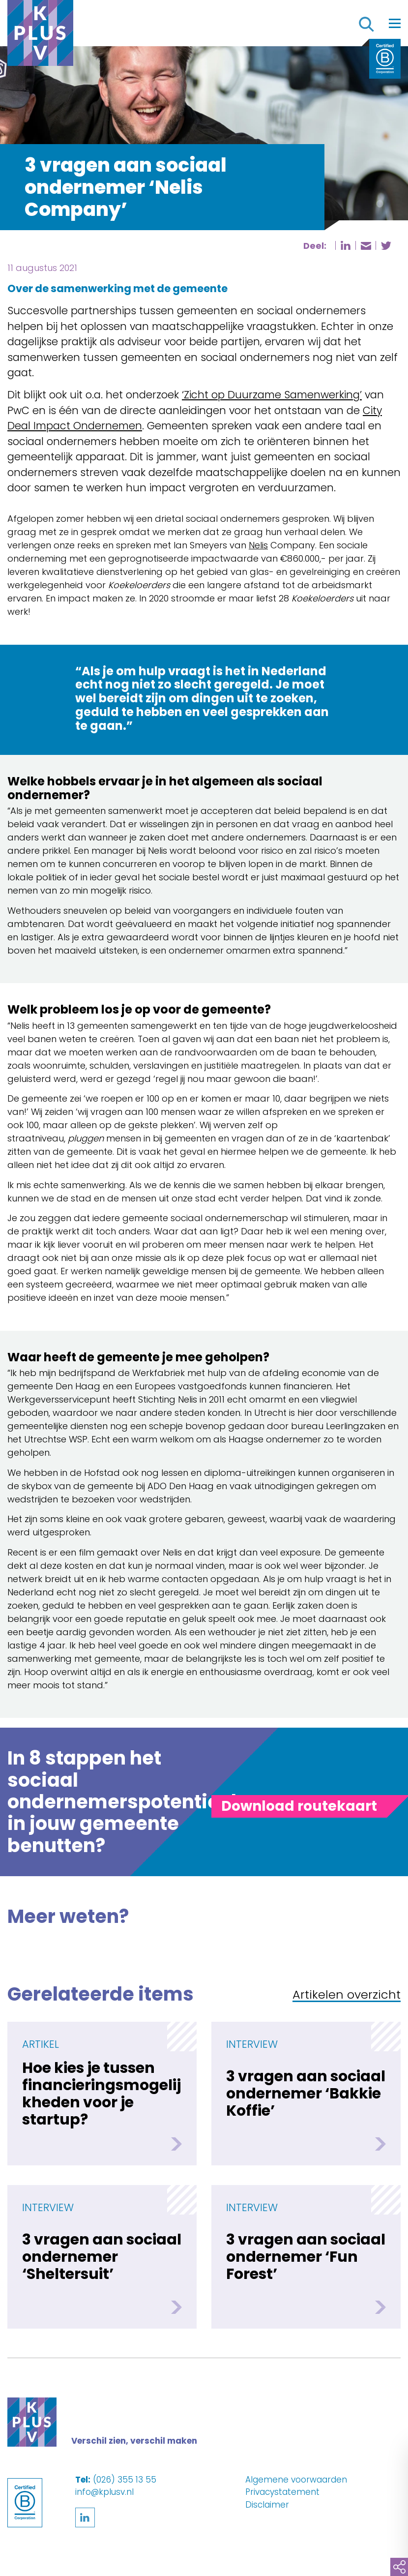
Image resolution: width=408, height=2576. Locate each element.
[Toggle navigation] (395, 23)
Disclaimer (267, 2505)
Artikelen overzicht (346, 1995)
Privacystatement (282, 2492)
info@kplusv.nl (104, 2492)
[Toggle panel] (299, 1806)
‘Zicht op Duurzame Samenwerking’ (272, 395)
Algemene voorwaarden (296, 2480)
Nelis (258, 545)
